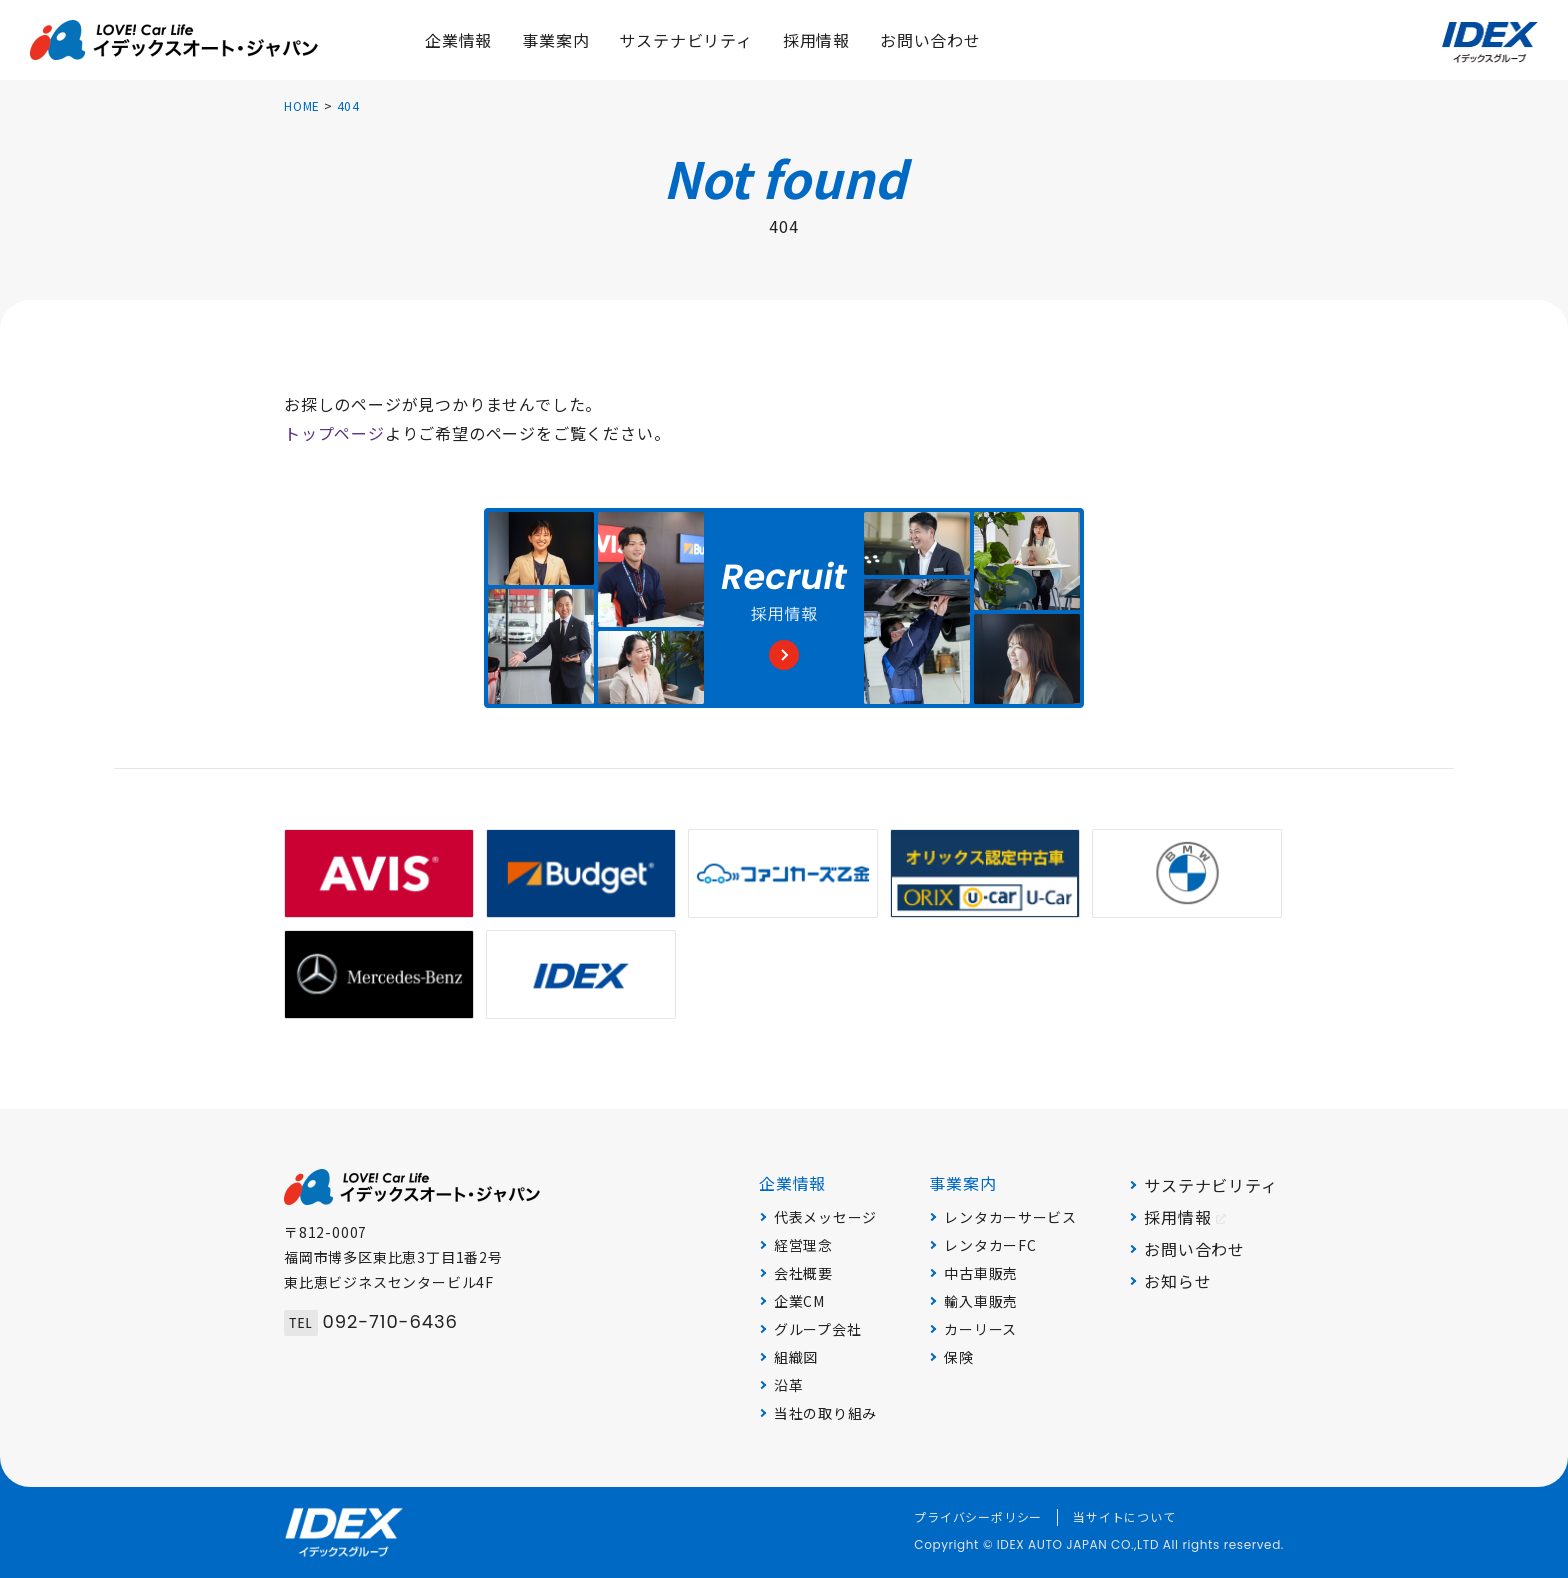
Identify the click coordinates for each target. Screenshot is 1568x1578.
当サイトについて (1124, 1516)
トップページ (334, 433)
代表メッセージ (825, 1217)
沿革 (788, 1385)
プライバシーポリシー (978, 1516)
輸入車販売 (981, 1301)
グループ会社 (817, 1329)
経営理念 (803, 1245)
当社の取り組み (825, 1413)
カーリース (980, 1329)
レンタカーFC (990, 1245)
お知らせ (1177, 1281)
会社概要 (803, 1273)
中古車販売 (981, 1273)
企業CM (799, 1301)
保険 (958, 1357)
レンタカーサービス (1010, 1217)
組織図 (796, 1357)
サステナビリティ (1210, 1185)
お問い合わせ (1194, 1249)
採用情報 (1185, 1217)
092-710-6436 (371, 1321)
